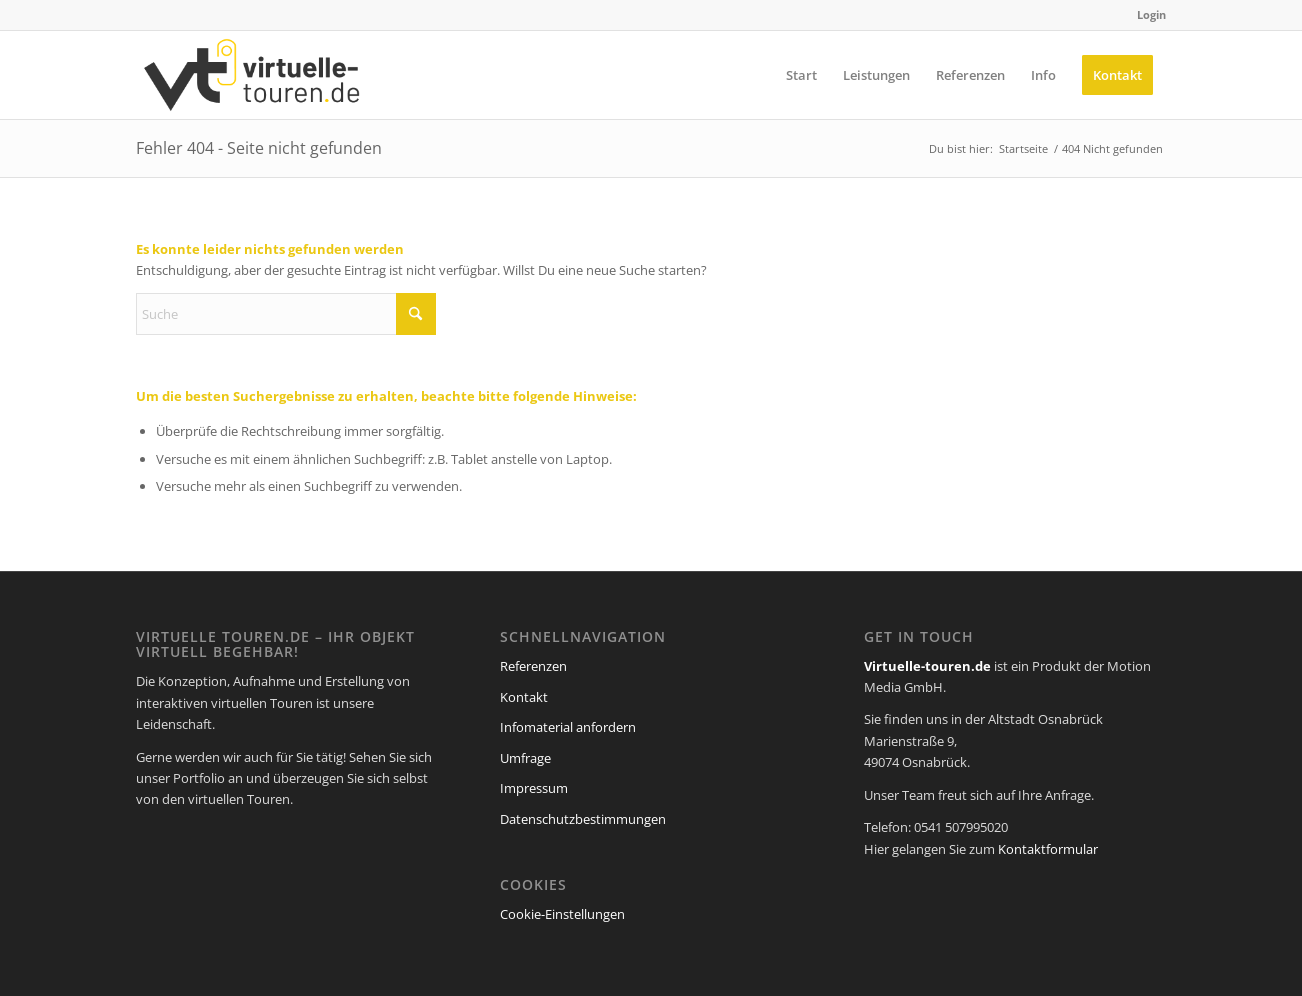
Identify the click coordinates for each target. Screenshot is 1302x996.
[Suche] (286, 314)
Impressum (534, 788)
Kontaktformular (1048, 849)
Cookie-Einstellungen (562, 914)
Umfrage (525, 758)
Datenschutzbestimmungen (583, 819)
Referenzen (533, 666)
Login (1151, 14)
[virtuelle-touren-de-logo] (252, 75)
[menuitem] (1146, 15)
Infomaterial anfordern (568, 727)
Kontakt (524, 697)
